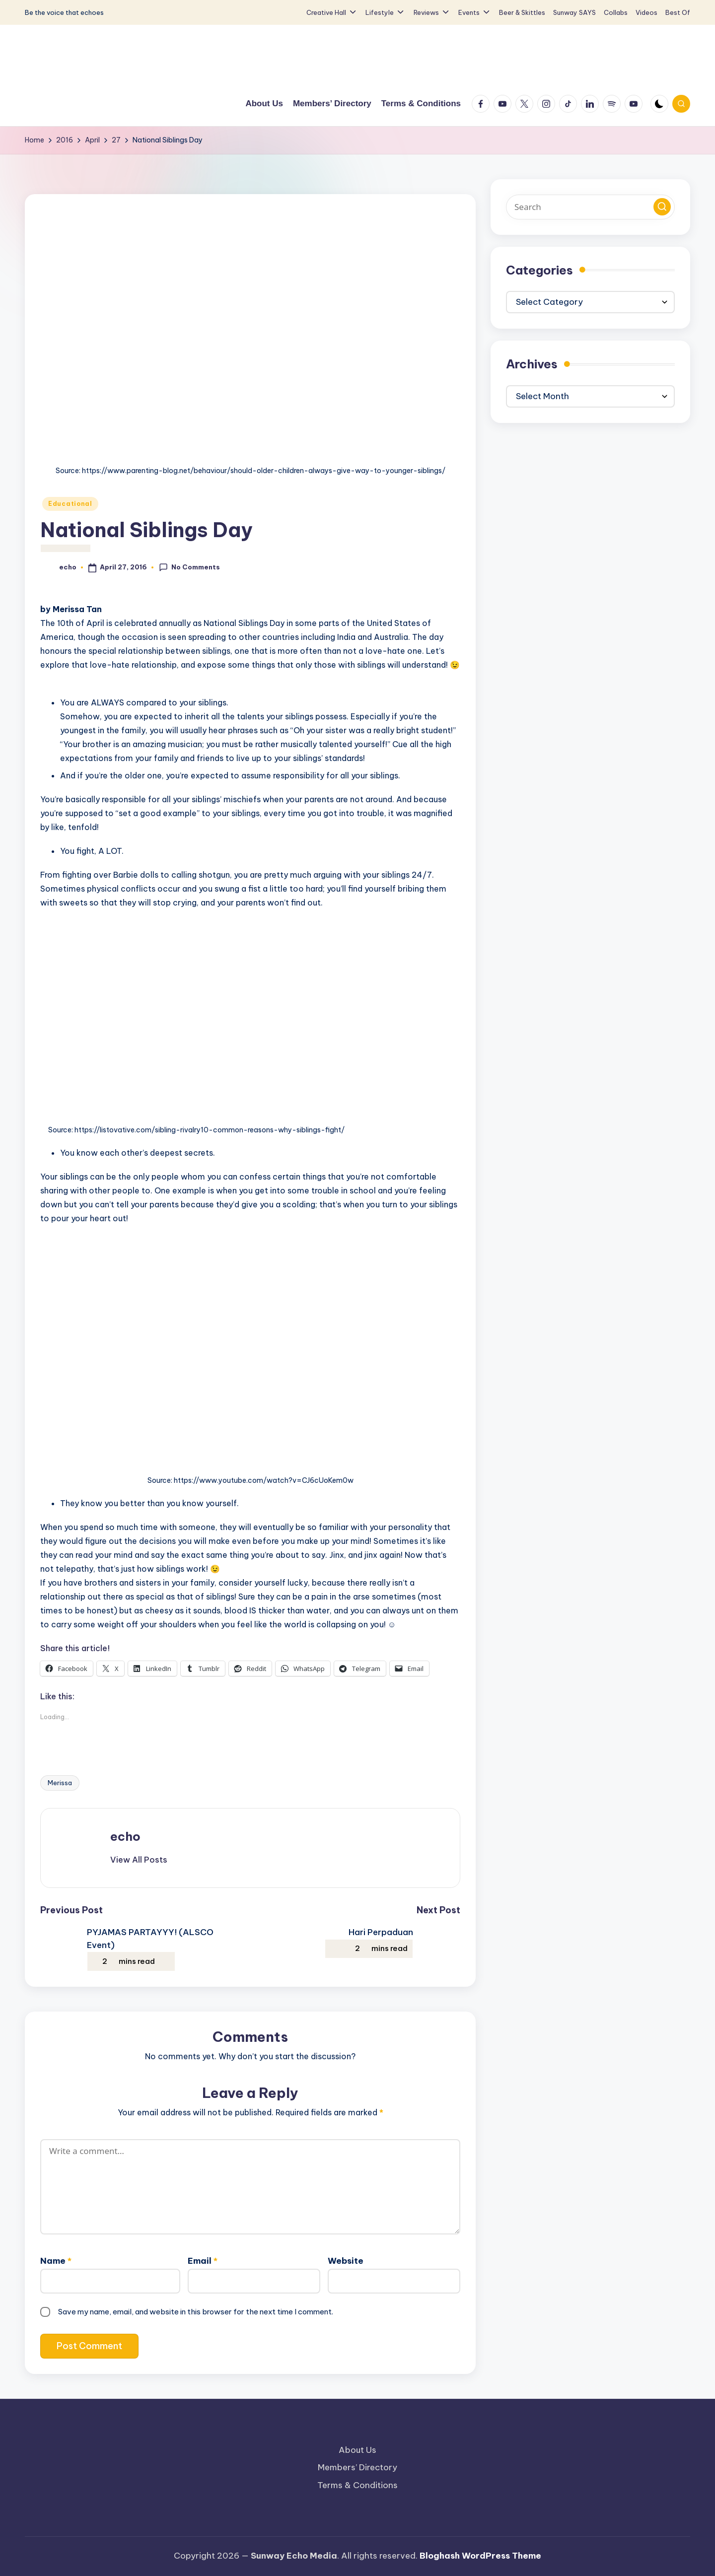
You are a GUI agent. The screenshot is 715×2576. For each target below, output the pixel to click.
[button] (138, 1860)
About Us (357, 2449)
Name (56, 2260)
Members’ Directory (357, 2467)
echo (125, 1836)
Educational (70, 503)
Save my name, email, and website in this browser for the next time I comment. (195, 2311)
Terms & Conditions (357, 2485)
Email (202, 2260)
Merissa (60, 1783)
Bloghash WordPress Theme (480, 2555)
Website (345, 2260)
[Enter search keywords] (590, 207)
